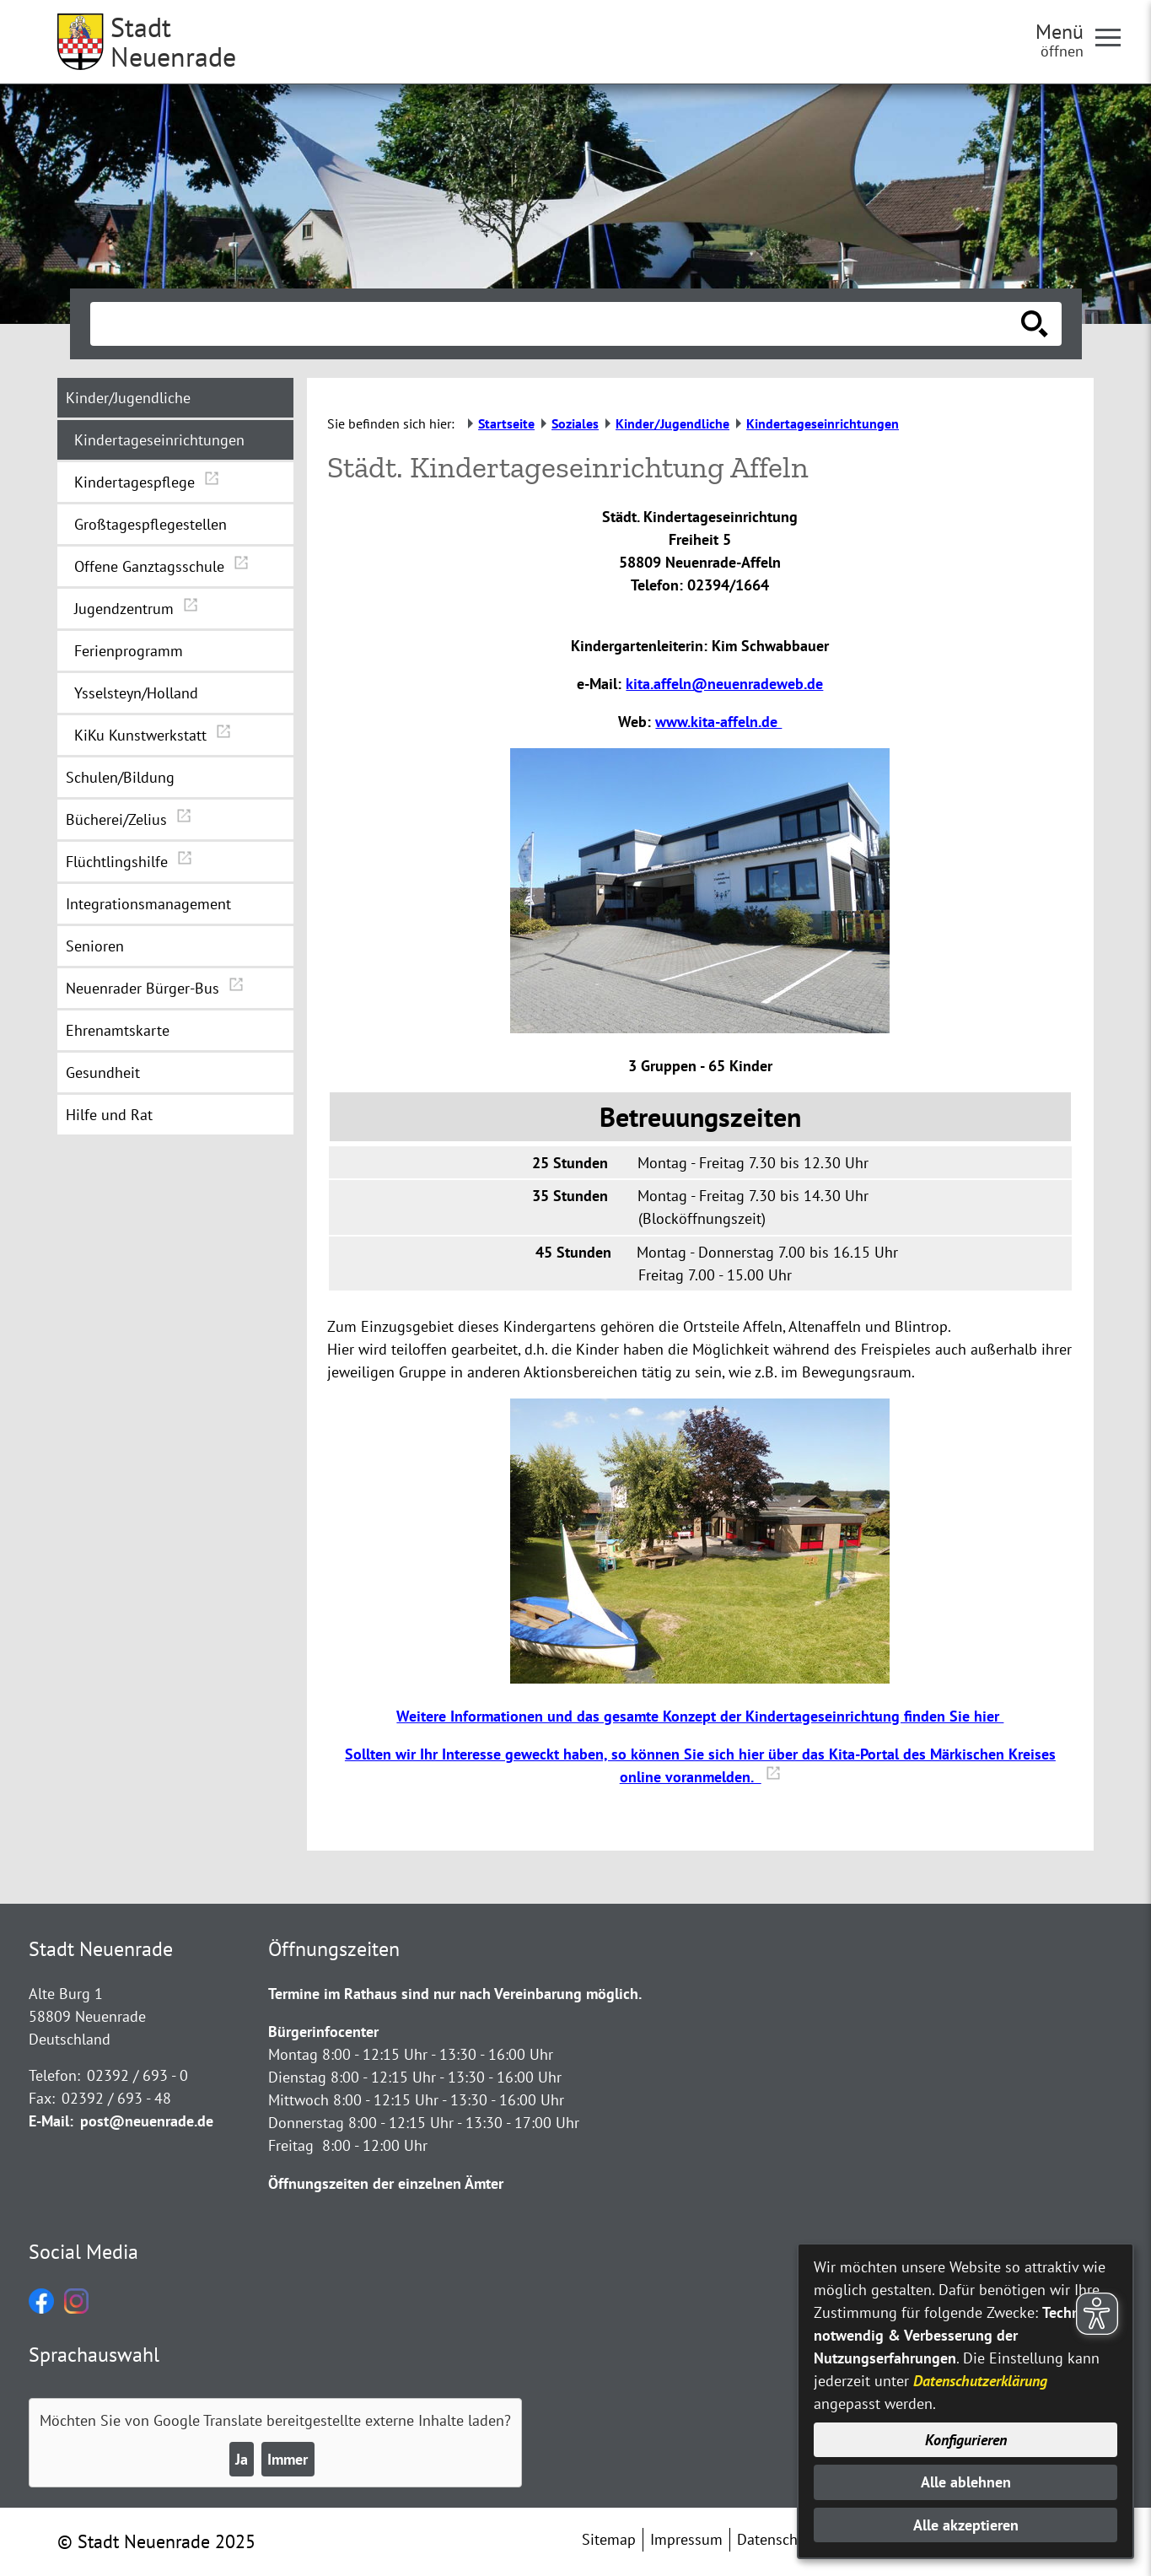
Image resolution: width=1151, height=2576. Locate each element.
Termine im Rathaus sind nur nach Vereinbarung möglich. (455, 1993)
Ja (241, 2459)
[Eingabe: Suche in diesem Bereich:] (557, 323)
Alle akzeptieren (966, 2525)
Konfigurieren (966, 2439)
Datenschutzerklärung (980, 2380)
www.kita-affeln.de (718, 721)
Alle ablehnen (966, 2482)
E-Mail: (51, 2121)
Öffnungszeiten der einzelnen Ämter (385, 2183)
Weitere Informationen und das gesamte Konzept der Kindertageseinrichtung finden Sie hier (699, 1716)
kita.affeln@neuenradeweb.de (724, 683)
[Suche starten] (1034, 323)
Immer (287, 2459)
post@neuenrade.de (146, 2121)
